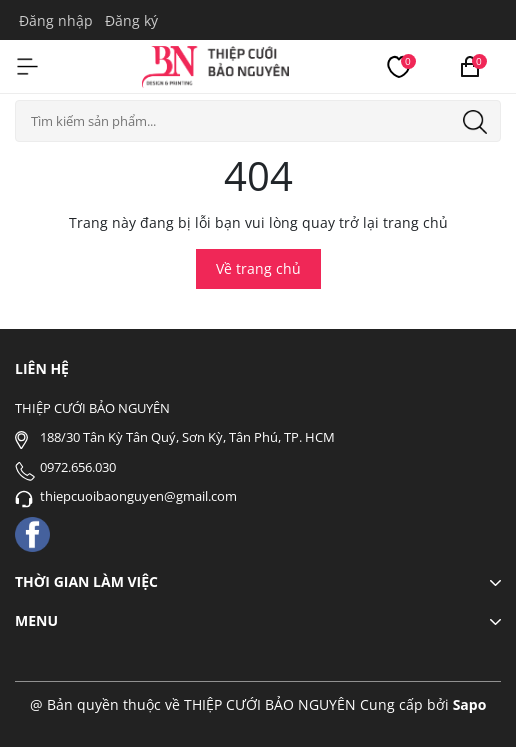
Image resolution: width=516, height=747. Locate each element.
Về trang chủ (258, 268)
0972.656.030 (78, 467)
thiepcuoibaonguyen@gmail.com (138, 496)
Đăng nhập (56, 20)
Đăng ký (131, 20)
